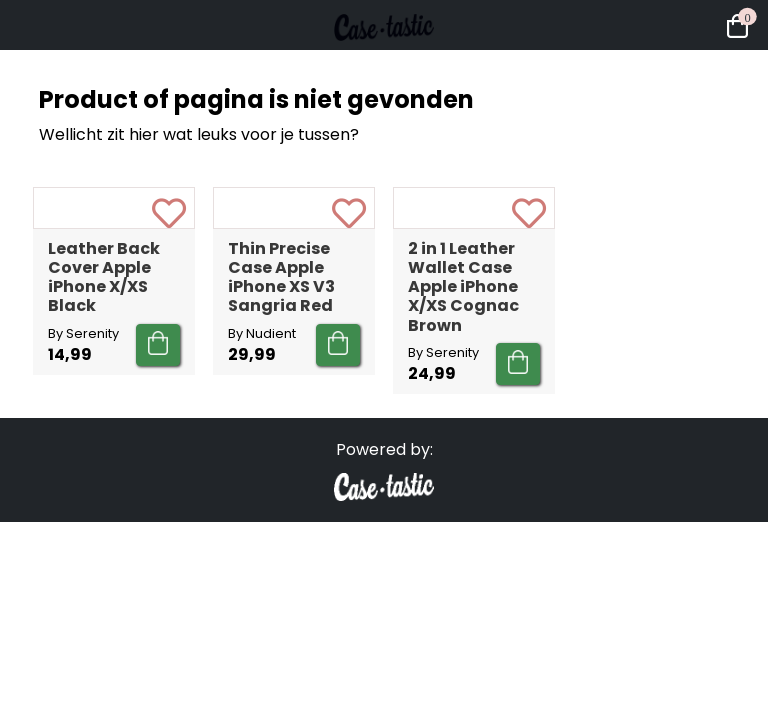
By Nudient (262, 453)
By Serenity (83, 453)
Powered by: (384, 569)
